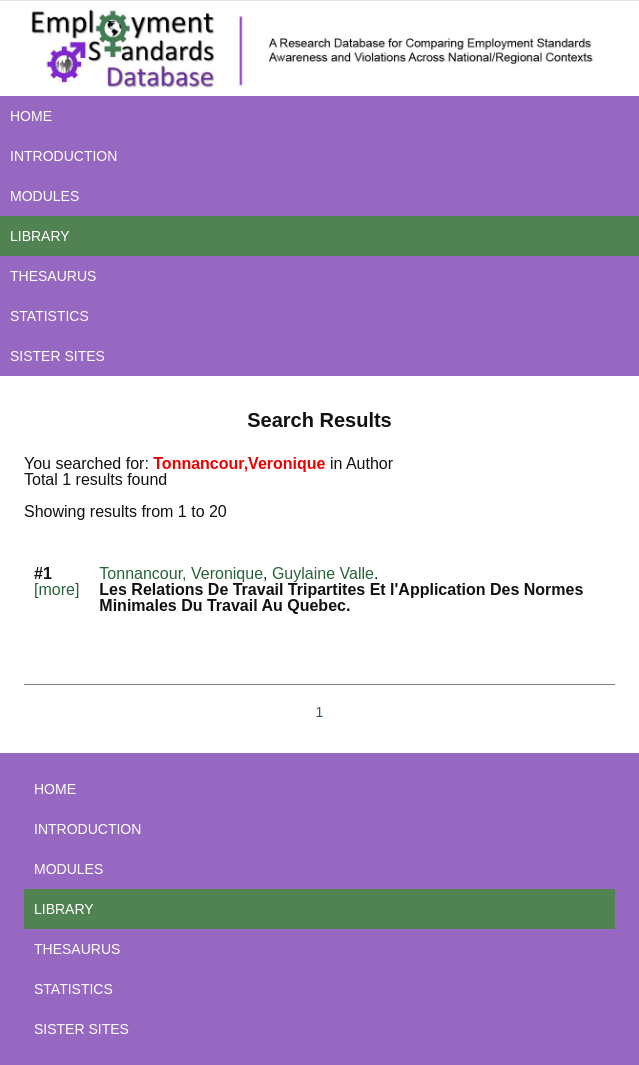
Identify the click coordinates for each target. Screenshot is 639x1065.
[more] (56, 589)
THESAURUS (53, 276)
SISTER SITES (57, 356)
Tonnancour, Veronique (181, 573)
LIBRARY (40, 236)
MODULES (44, 196)
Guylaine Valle (323, 573)
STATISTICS (49, 316)
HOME (31, 116)
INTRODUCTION (63, 156)
